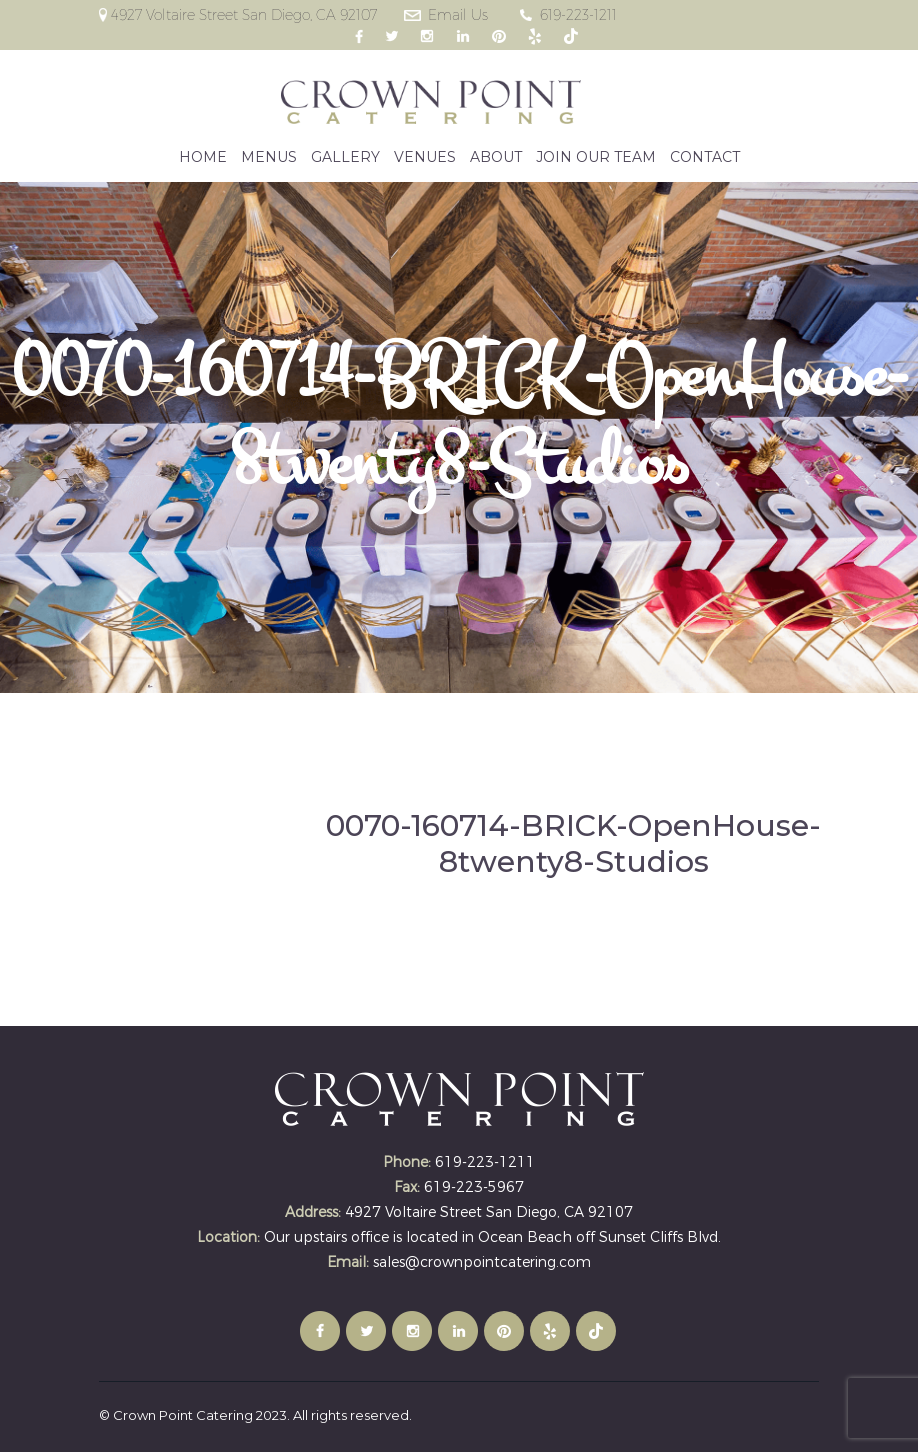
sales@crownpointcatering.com (482, 1262)
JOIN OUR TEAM (596, 157)
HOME (203, 157)
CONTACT (705, 157)
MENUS (269, 157)
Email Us (458, 15)
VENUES (425, 157)
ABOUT (496, 157)
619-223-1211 (578, 15)
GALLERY (345, 157)
